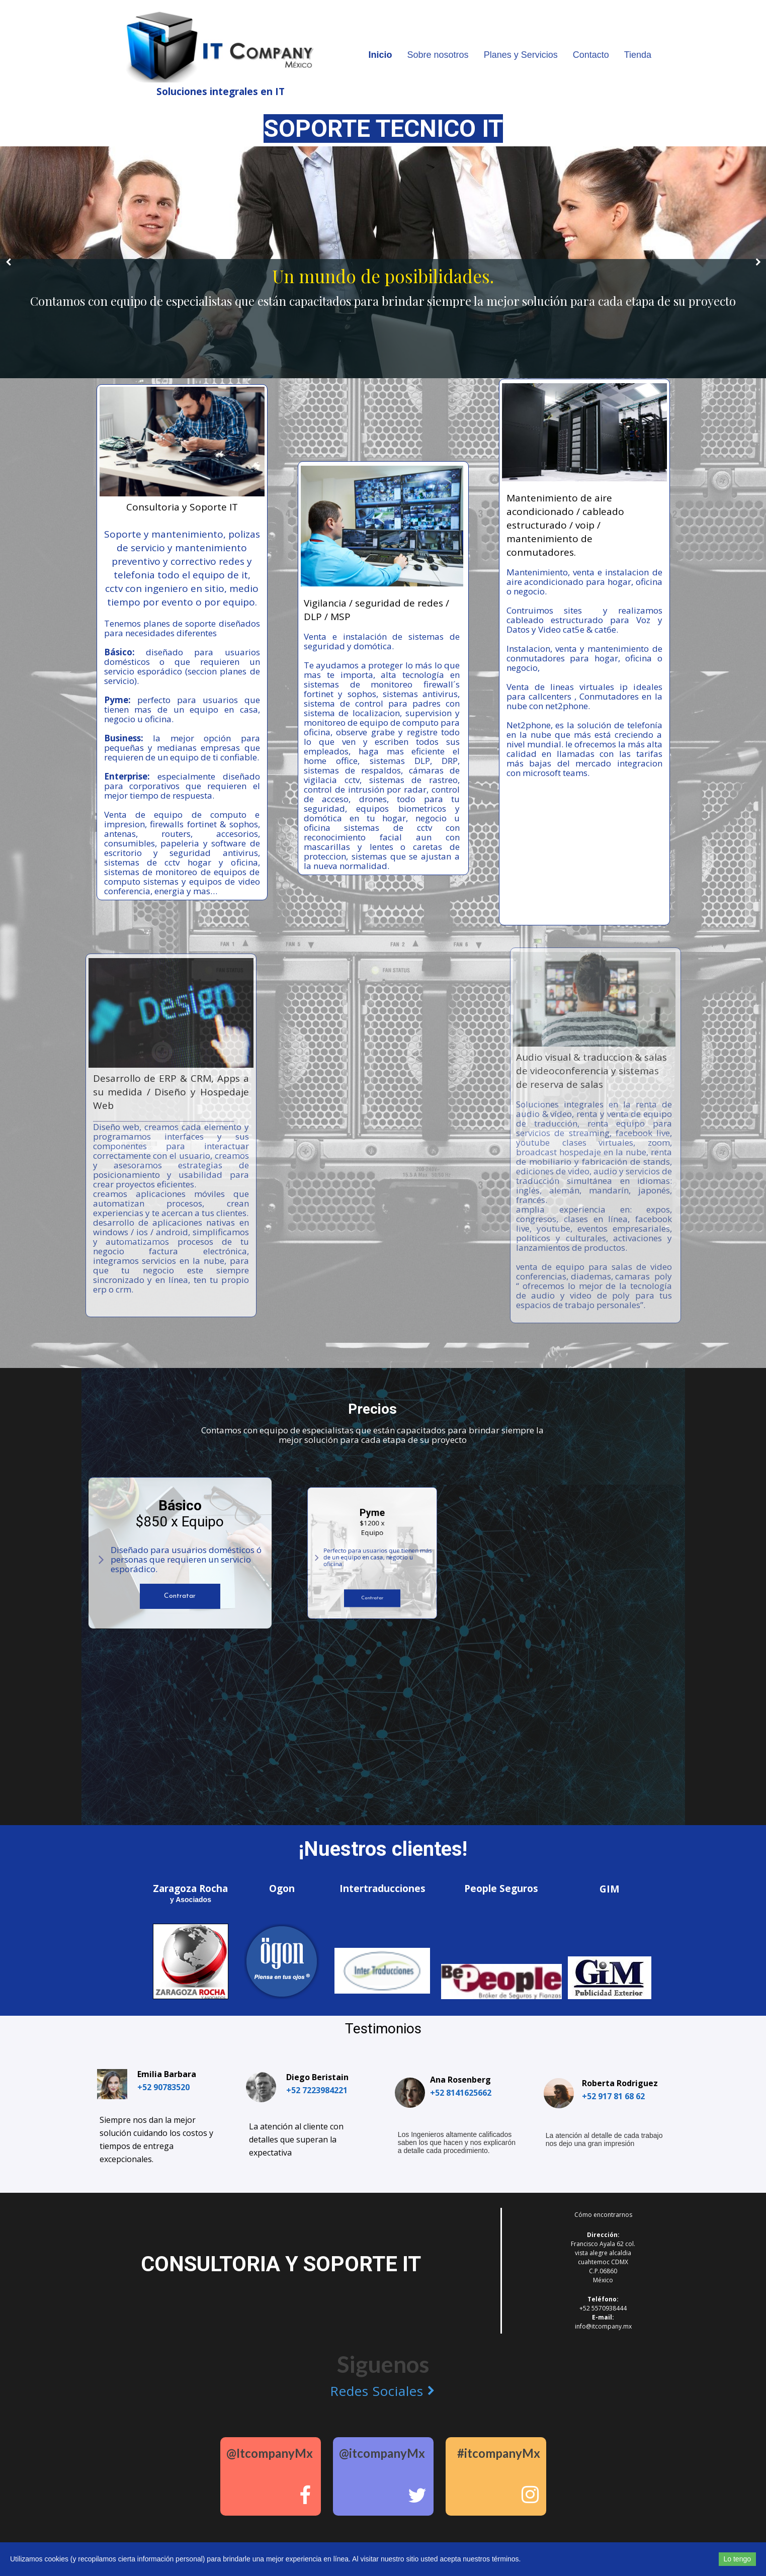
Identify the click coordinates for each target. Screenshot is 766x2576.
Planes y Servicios (521, 55)
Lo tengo (737, 2559)
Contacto (591, 55)
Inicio (380, 55)
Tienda (637, 55)
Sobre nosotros (438, 55)
